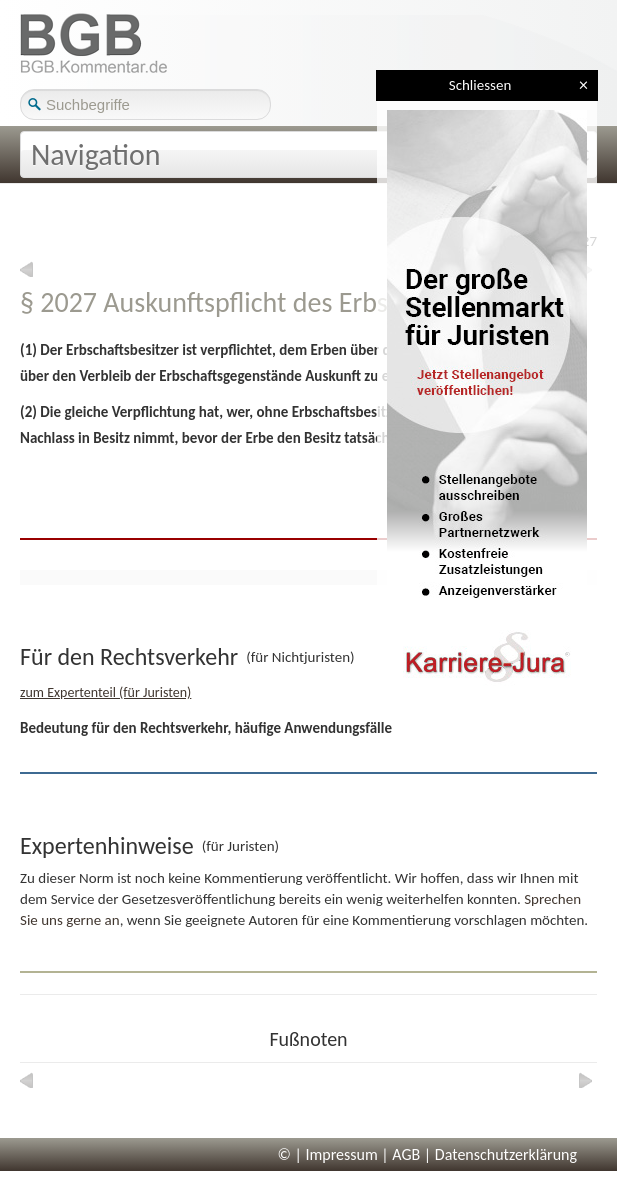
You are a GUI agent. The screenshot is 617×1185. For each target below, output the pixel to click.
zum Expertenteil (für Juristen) (105, 692)
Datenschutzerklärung (506, 1154)
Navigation (96, 154)
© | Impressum (328, 1154)
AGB (406, 1154)
